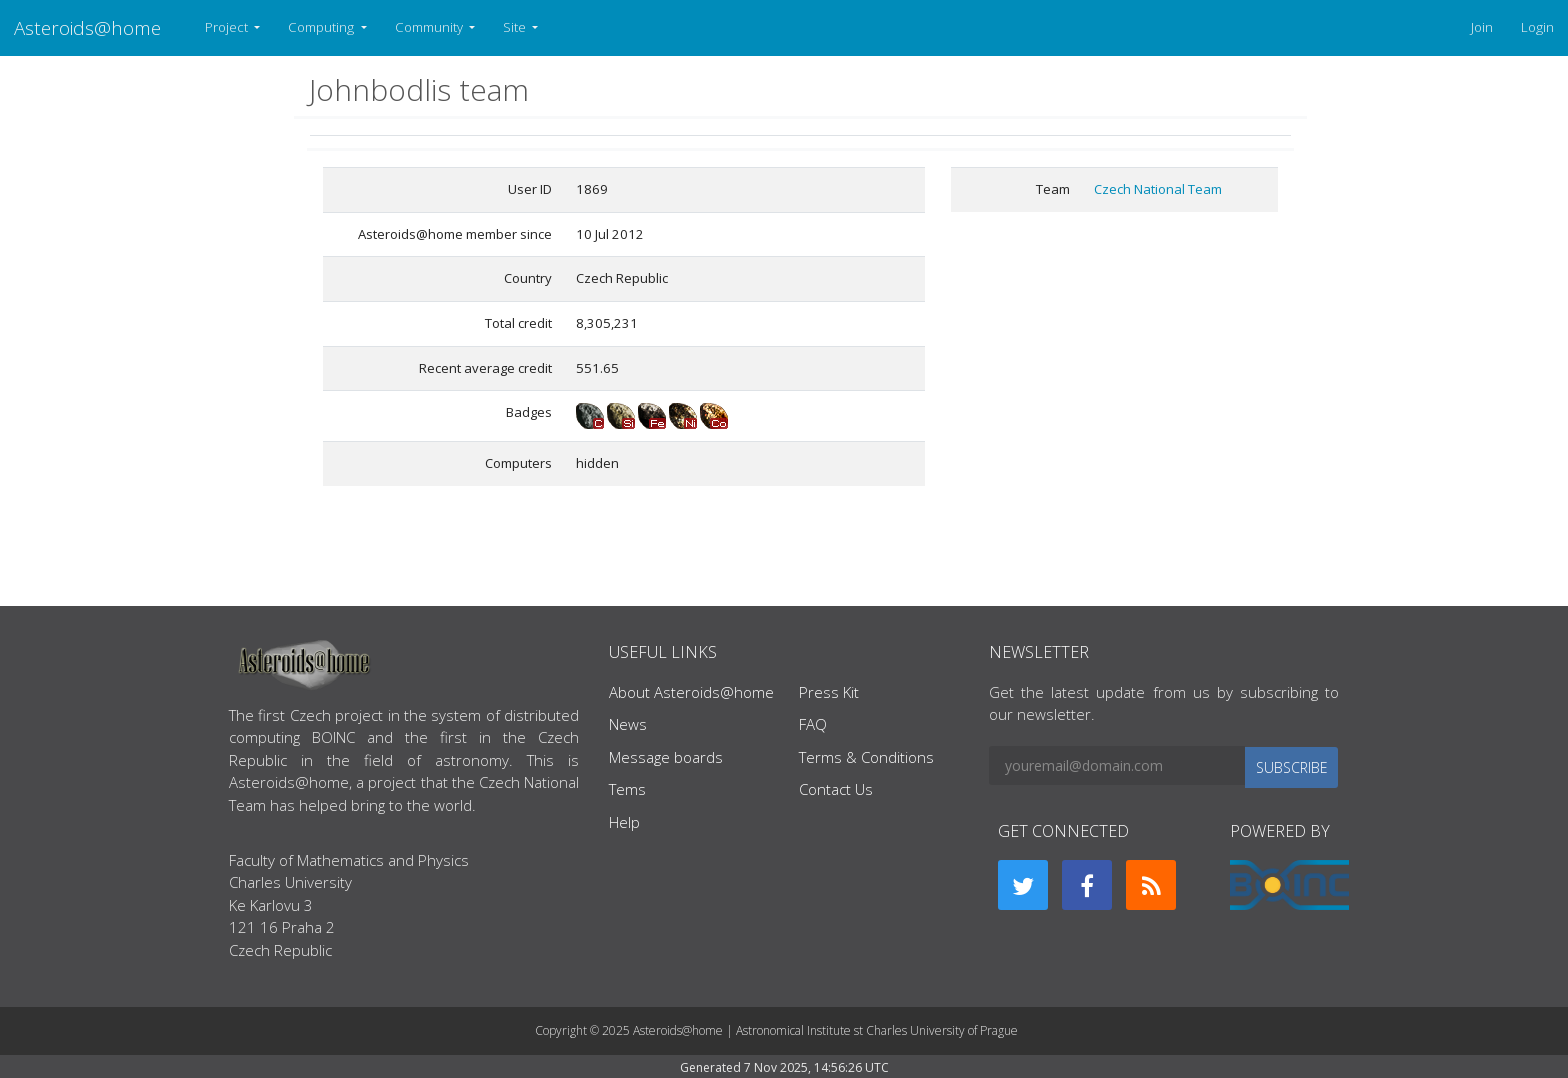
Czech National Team (1158, 189)
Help (624, 822)
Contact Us (836, 789)
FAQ (813, 724)
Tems (627, 789)
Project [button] (228, 27)
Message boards (666, 757)
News (628, 724)
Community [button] (430, 27)
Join (1482, 27)
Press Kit (829, 692)
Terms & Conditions (866, 757)
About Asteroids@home (691, 692)
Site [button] (516, 27)
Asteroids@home (87, 27)
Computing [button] (322, 27)
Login (1537, 27)
